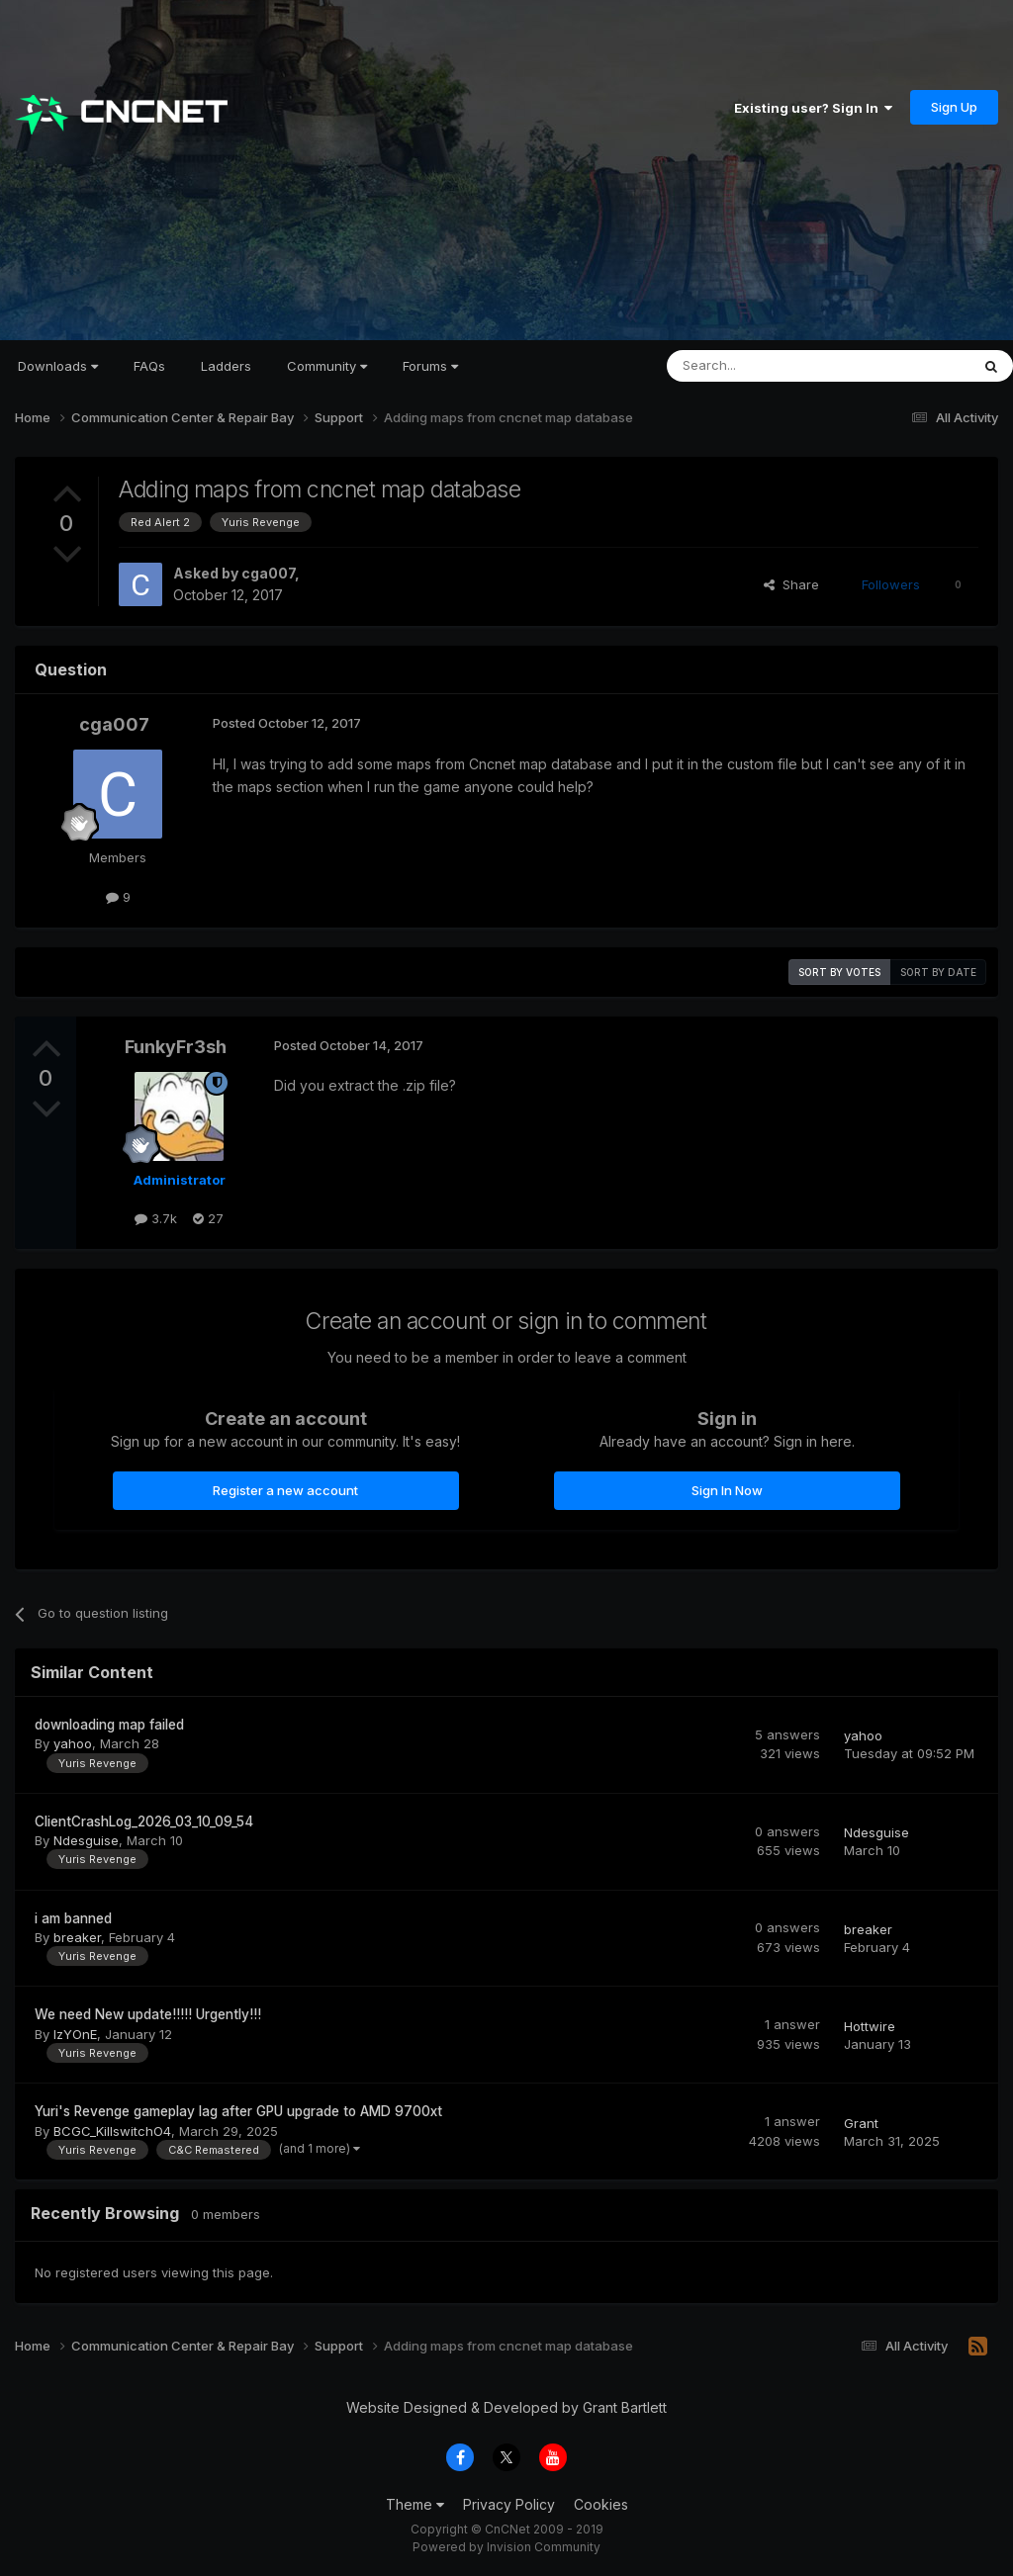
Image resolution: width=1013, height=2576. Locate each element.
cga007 (268, 573)
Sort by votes (839, 972)
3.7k (156, 1218)
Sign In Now (727, 1490)
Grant (861, 2123)
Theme (415, 2504)
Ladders (226, 366)
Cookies (601, 2504)
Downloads (58, 366)
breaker (77, 1937)
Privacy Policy (509, 2504)
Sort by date (938, 972)
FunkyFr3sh (176, 1046)
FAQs (149, 366)
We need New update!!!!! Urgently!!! (148, 2014)
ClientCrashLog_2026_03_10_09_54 (144, 1821)
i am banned (73, 1918)
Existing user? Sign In (813, 108)
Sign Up (954, 107)
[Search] (768, 366)
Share (791, 584)
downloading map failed (109, 1724)
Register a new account (285, 1490)
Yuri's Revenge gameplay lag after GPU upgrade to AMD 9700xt (238, 2111)
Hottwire (869, 2026)
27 (208, 1218)
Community (327, 366)
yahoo (72, 1743)
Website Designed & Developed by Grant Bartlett (506, 2407)
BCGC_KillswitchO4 (112, 2131)
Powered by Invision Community (506, 2546)
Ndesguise (86, 1840)
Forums (430, 366)
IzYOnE (75, 2034)
